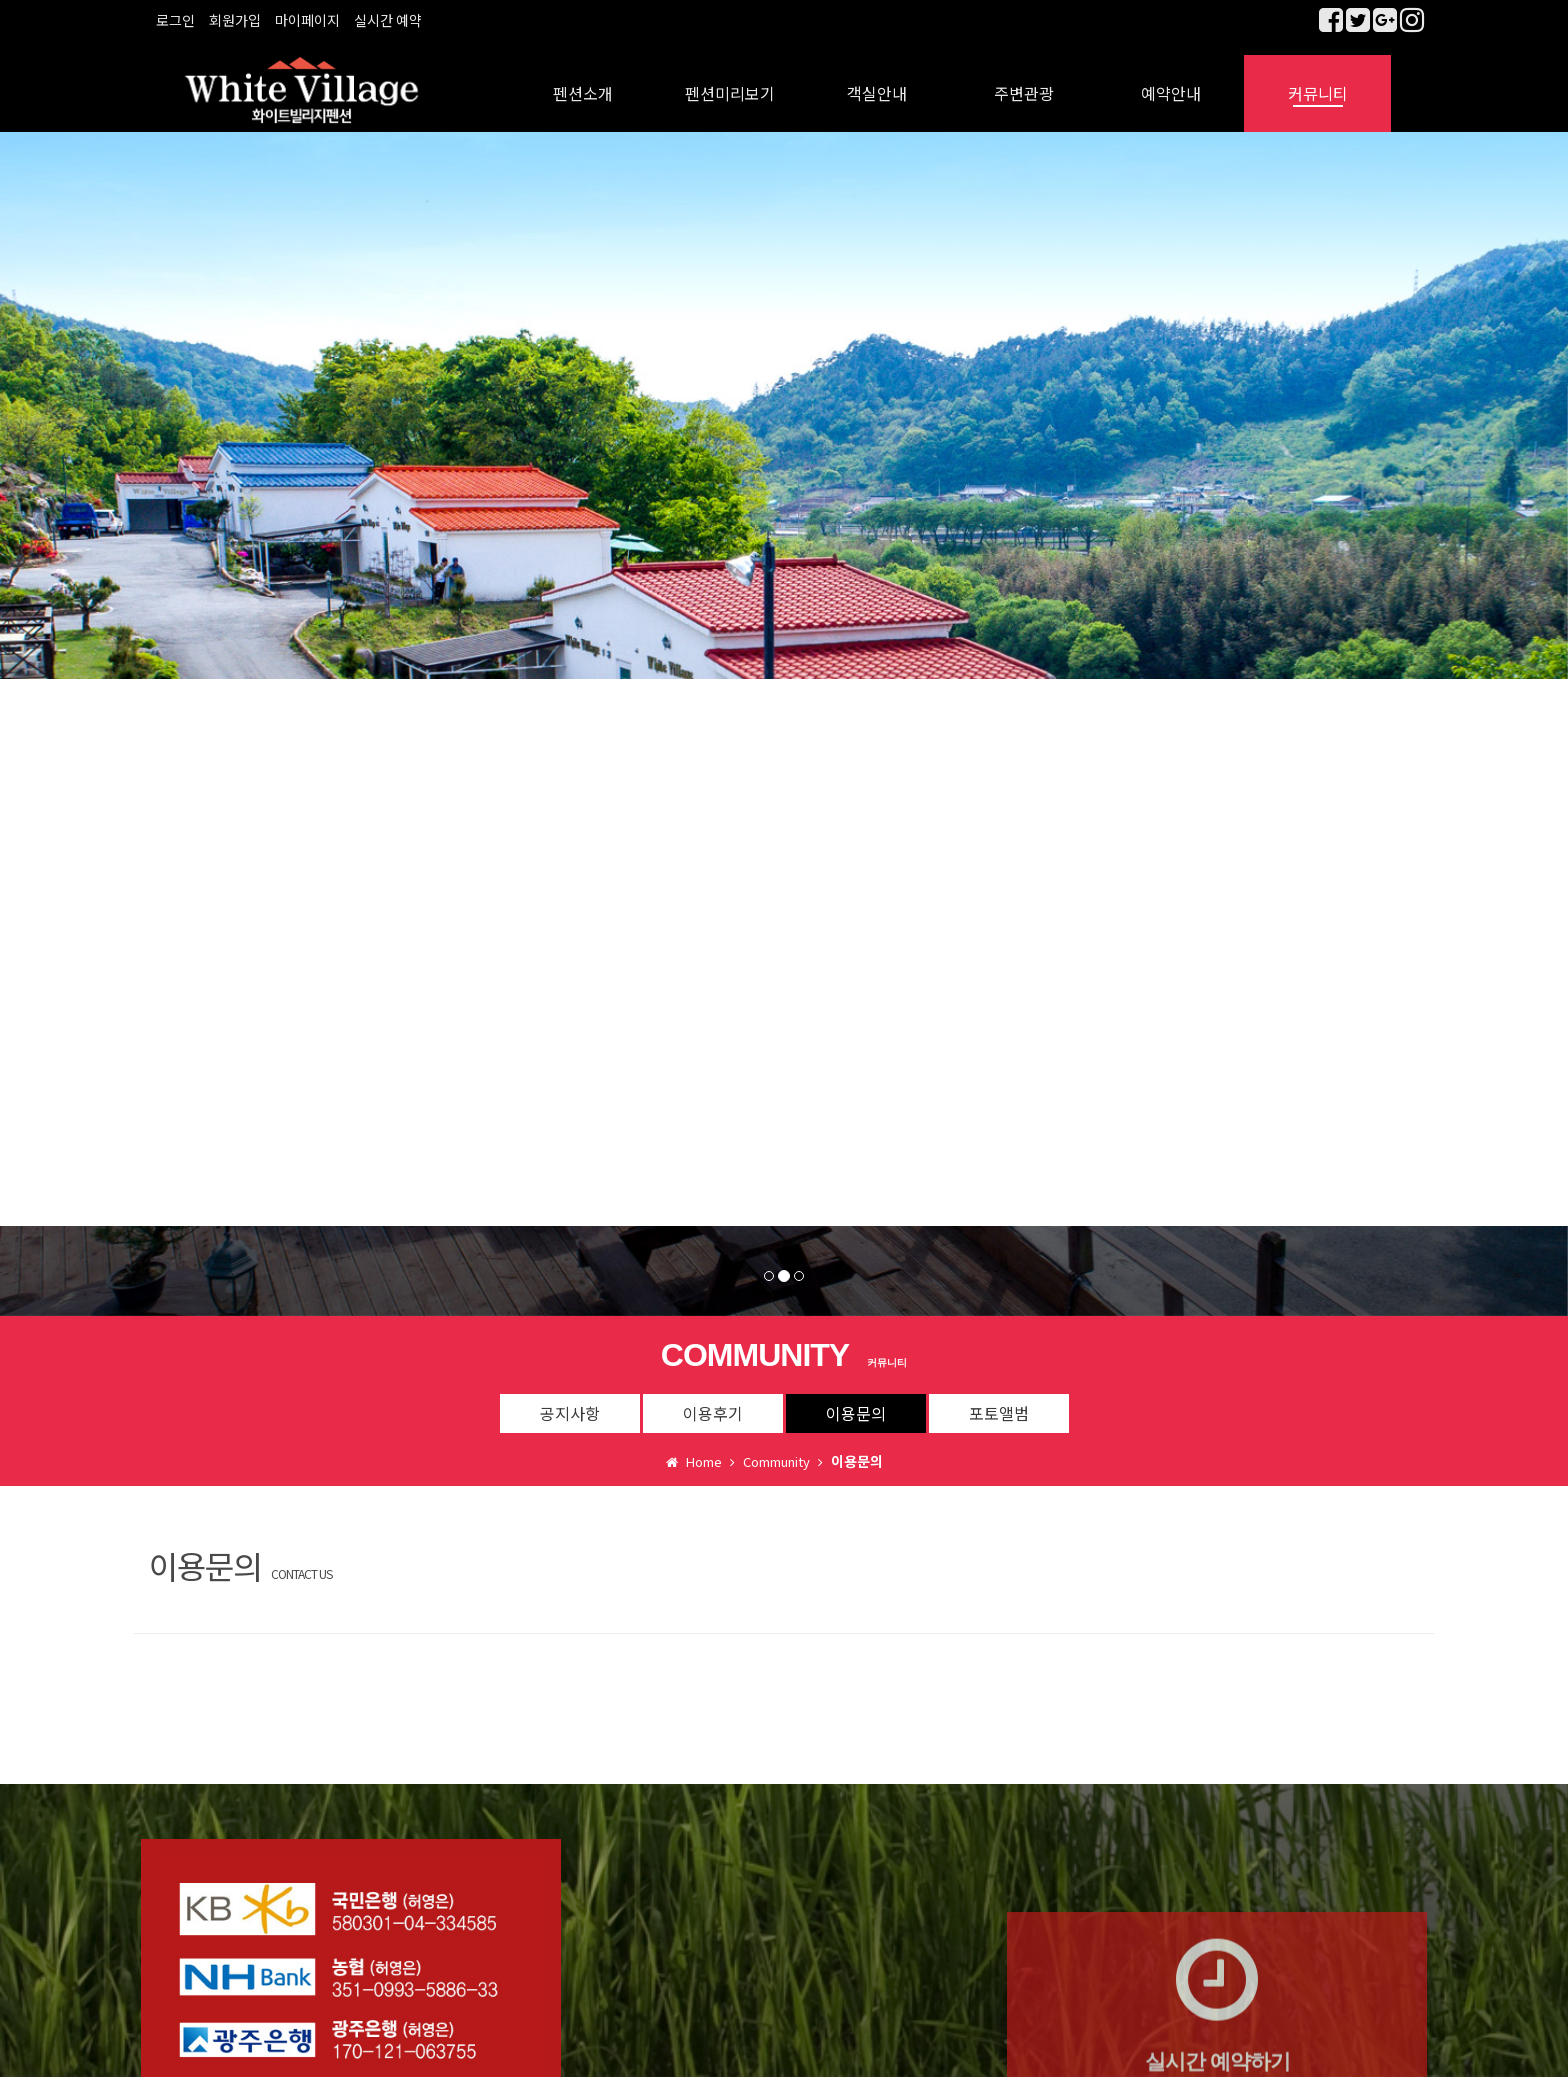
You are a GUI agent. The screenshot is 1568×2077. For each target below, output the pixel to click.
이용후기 (713, 1399)
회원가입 (235, 20)
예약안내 (1171, 80)
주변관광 (1024, 80)
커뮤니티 (1318, 80)
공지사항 (570, 1399)
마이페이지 (307, 20)
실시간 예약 (388, 20)
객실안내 (877, 80)
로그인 (175, 20)
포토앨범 (999, 1399)
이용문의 (856, 1399)
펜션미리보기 (730, 80)
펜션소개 (583, 80)
